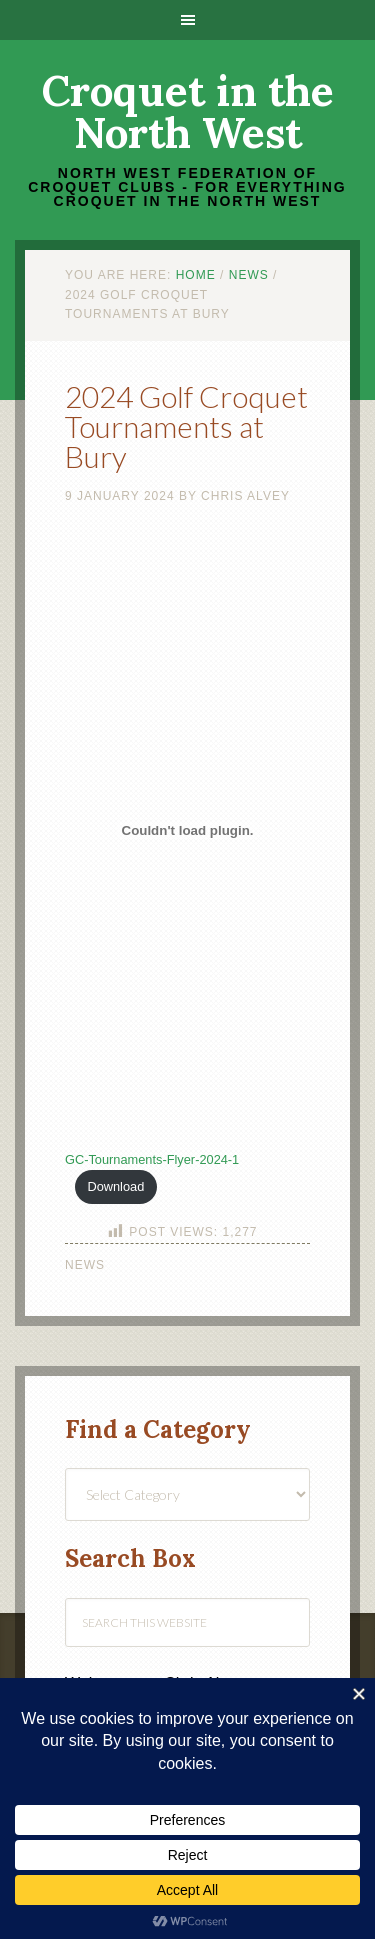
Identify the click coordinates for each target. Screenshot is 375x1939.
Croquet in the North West (188, 112)
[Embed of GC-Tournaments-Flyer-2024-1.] (187, 830)
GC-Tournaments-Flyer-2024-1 (152, 1159)
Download (115, 1186)
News (85, 1265)
